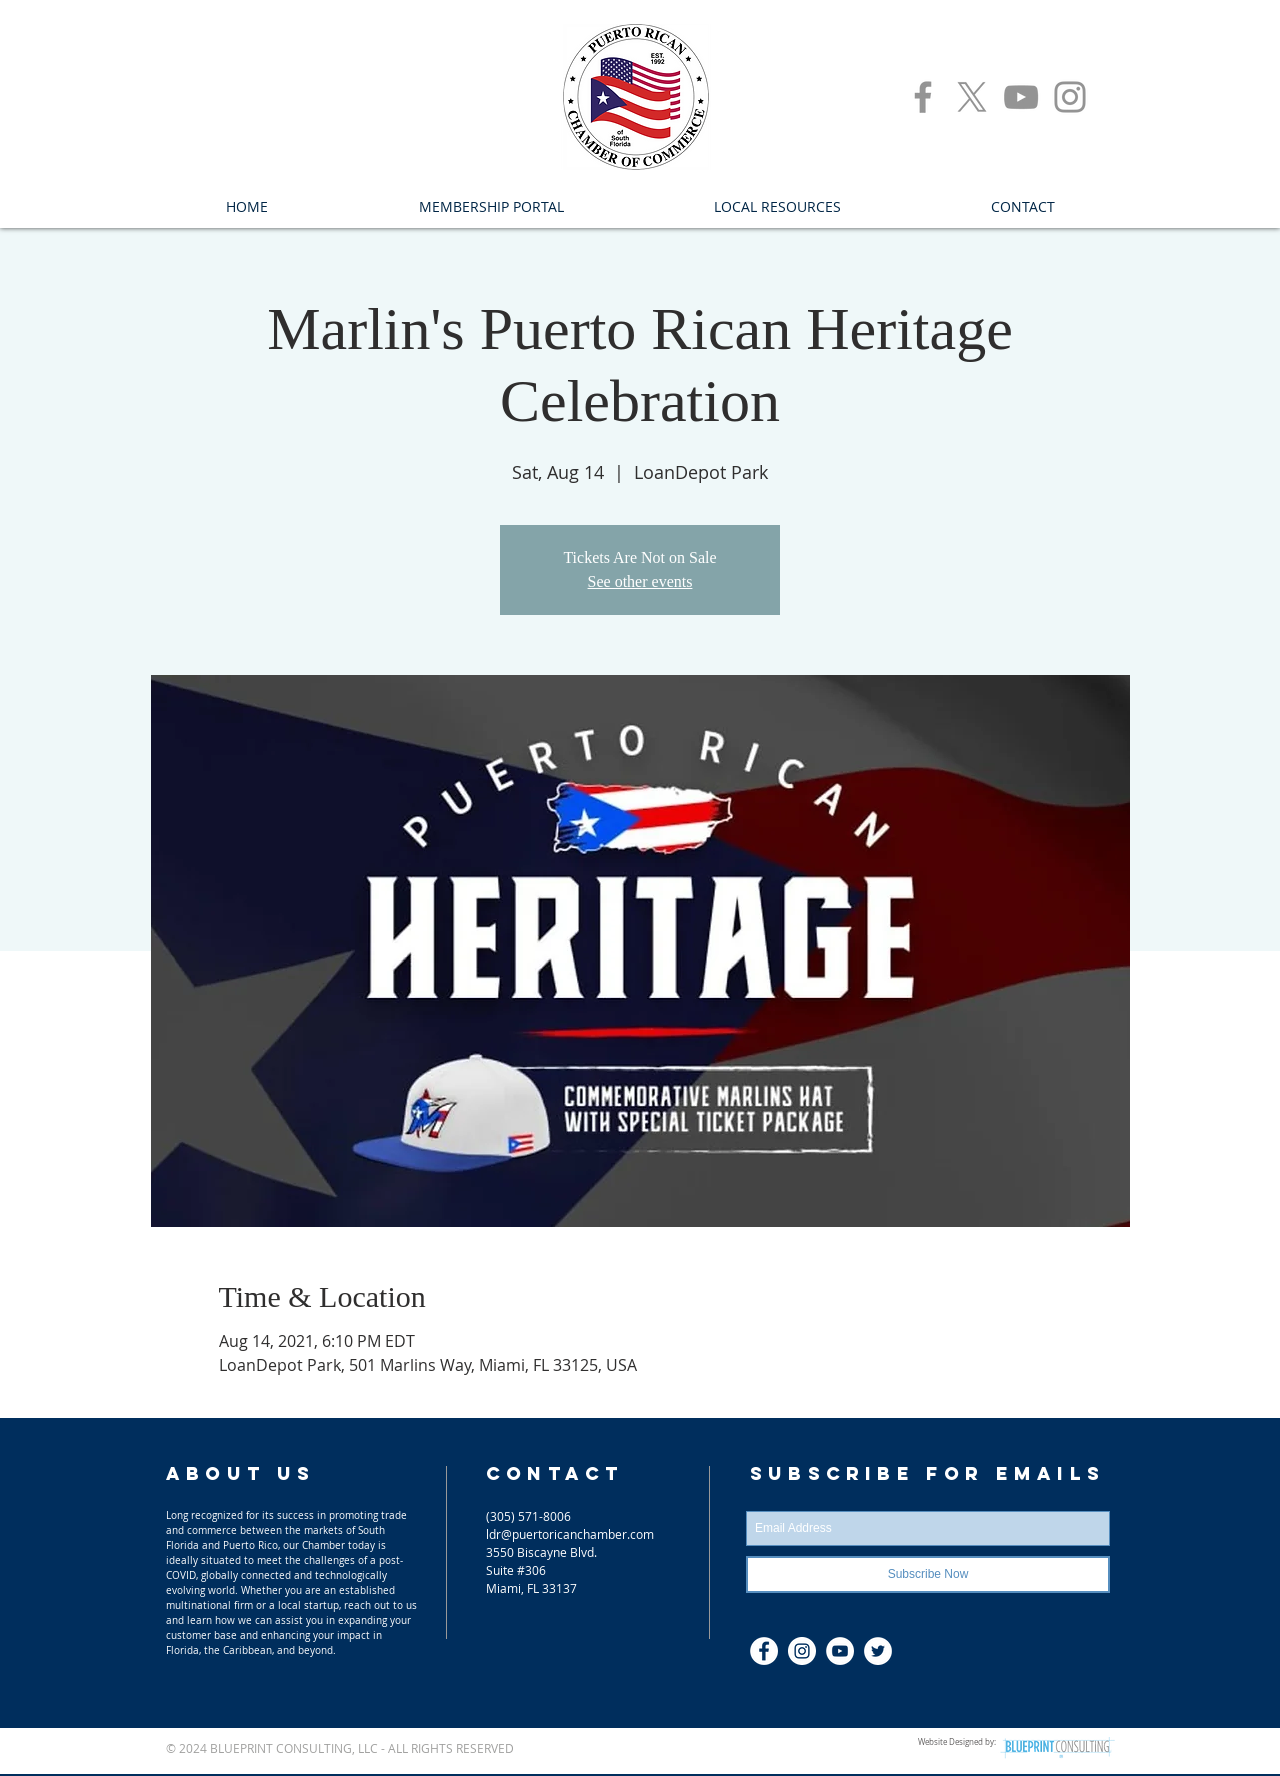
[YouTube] (1021, 97)
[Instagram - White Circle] (802, 1651)
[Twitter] (878, 1651)
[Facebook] (923, 97)
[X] (972, 97)
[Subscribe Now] (928, 1574)
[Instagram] (1070, 97)
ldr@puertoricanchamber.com (570, 1534)
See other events (640, 581)
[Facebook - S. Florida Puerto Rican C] (764, 1651)
